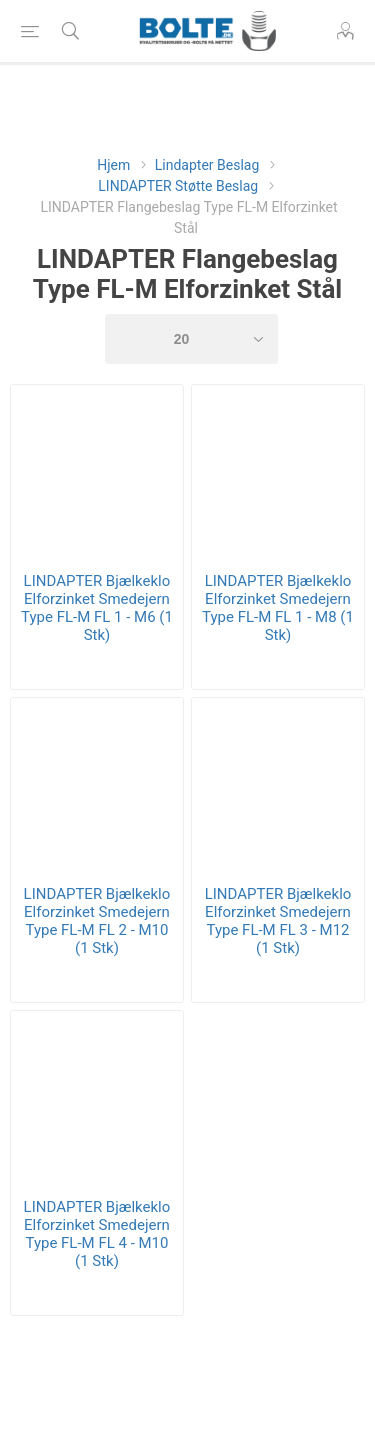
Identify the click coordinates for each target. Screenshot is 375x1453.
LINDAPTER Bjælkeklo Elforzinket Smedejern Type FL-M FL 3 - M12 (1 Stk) (278, 921)
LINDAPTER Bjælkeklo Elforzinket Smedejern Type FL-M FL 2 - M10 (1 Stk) (97, 921)
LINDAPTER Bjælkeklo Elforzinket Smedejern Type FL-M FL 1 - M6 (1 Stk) (97, 608)
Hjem (113, 165)
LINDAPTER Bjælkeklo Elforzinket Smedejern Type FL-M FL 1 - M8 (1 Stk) (278, 608)
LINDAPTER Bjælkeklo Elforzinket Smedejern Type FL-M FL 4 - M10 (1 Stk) (97, 1234)
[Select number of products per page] (192, 339)
